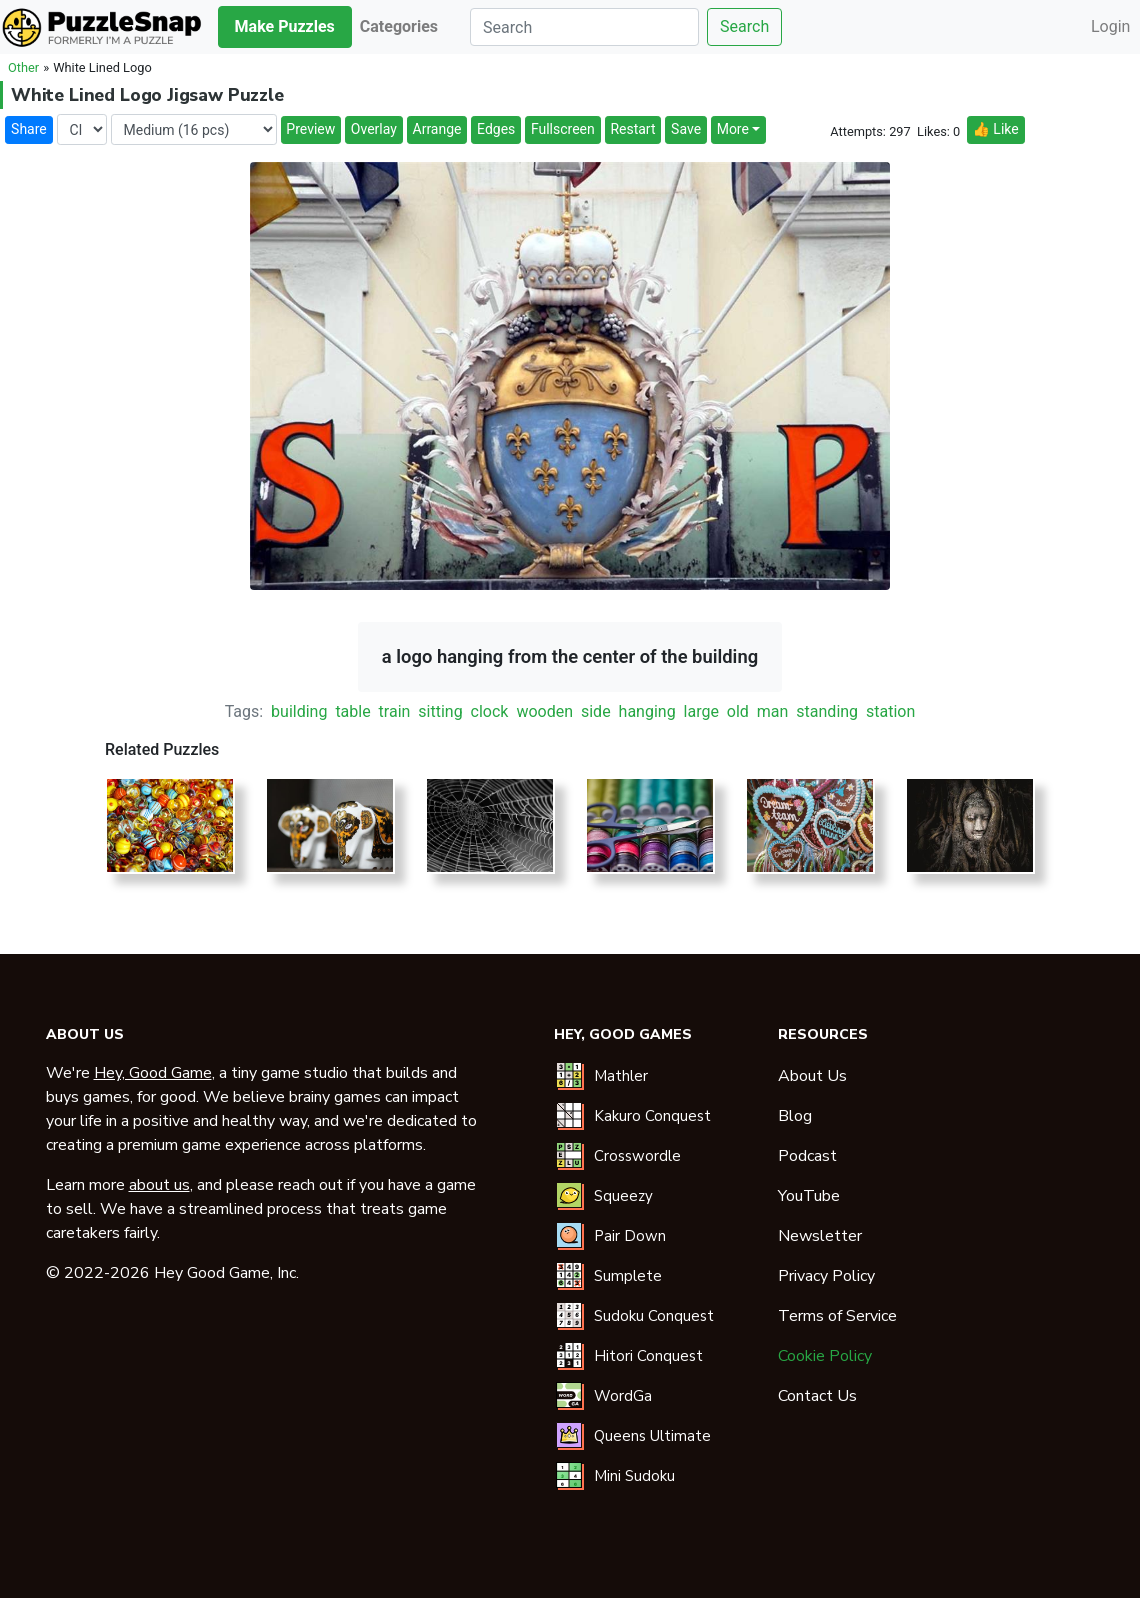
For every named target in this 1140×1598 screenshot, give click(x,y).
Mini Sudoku (634, 1476)
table (352, 711)
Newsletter (820, 1236)
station (890, 711)
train (395, 711)
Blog (795, 1116)
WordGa (623, 1396)
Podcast (807, 1156)
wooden (544, 711)
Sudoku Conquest (654, 1316)
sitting (440, 711)
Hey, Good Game (153, 1073)
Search (744, 26)
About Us (812, 1076)
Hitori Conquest (648, 1356)
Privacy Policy (826, 1276)
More (733, 129)
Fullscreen (563, 129)
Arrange (437, 129)
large (701, 711)
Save (686, 129)
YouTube (809, 1196)
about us (159, 1185)
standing (827, 711)
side (596, 711)
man (773, 711)
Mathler (621, 1076)
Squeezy (623, 1196)
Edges (496, 129)
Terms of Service (837, 1316)
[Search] (584, 27)
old (738, 711)
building (299, 711)
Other (23, 67)
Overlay (374, 129)
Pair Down (630, 1236)
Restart (632, 129)
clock (490, 711)
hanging (647, 711)
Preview (310, 129)
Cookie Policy (825, 1356)
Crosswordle (637, 1156)
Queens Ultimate (652, 1436)
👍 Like (995, 129)
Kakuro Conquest (652, 1116)
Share (29, 129)
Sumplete (628, 1276)
